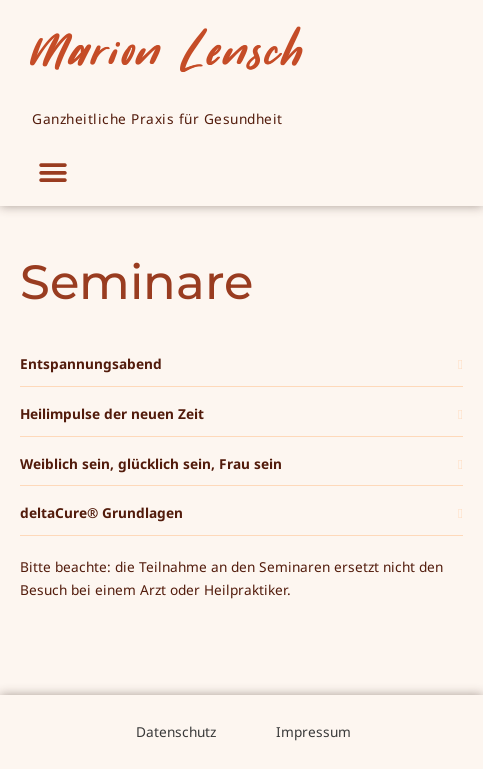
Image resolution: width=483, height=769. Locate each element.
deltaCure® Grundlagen (101, 512)
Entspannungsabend (91, 363)
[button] (52, 173)
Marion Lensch (167, 49)
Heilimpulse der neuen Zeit (112, 413)
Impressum (313, 731)
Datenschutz (174, 731)
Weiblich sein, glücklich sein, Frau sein (151, 463)
